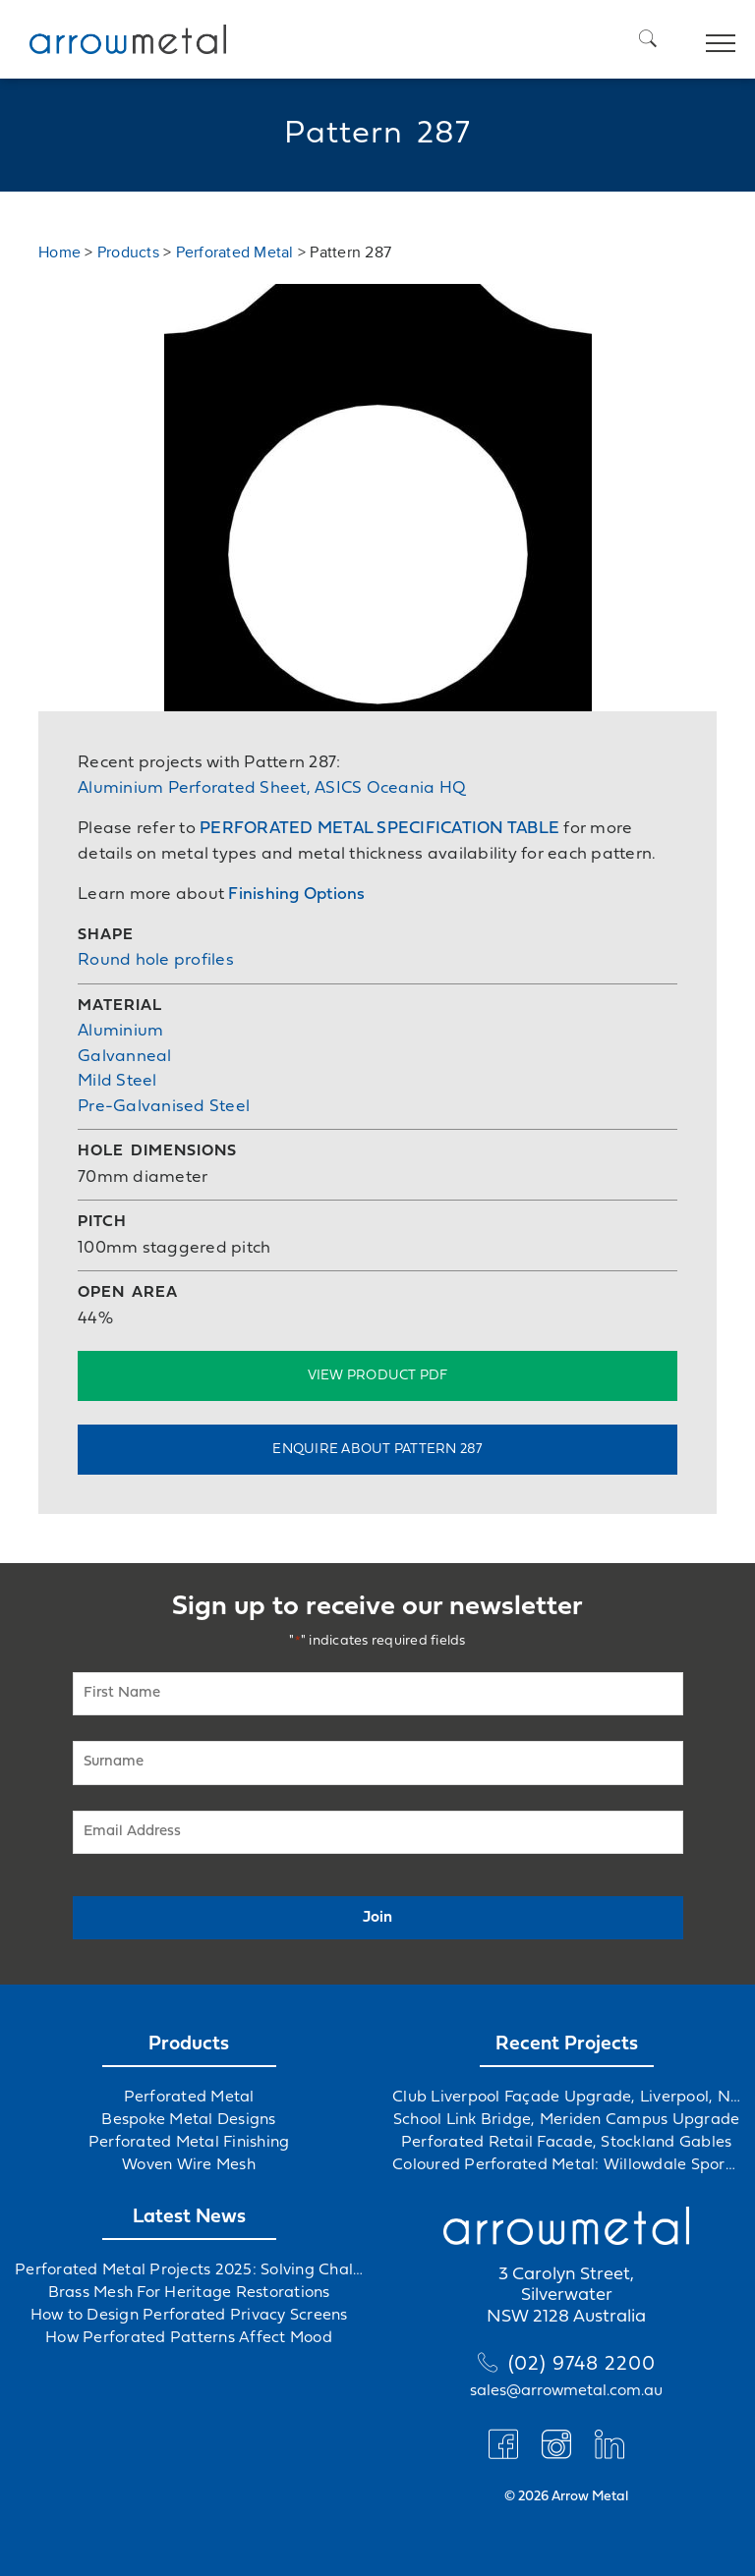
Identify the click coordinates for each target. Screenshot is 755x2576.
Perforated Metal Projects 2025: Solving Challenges (189, 2270)
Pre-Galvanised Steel (164, 1106)
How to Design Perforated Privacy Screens (189, 2316)
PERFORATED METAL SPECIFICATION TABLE (379, 828)
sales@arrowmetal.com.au (566, 2391)
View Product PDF (378, 1376)
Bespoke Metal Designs (188, 2120)
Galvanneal (125, 1056)
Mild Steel (117, 1081)
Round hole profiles (156, 960)
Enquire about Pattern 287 (377, 1449)
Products (128, 252)
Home (59, 252)
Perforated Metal (235, 252)
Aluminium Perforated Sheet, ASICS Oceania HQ (272, 788)
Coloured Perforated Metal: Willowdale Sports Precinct (566, 2165)
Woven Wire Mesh (189, 2165)
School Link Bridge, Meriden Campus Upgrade (566, 2120)
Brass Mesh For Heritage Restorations (189, 2293)
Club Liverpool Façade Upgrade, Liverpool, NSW (566, 2097)
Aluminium (120, 1031)
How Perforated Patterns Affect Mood (188, 2338)
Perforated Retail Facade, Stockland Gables (566, 2143)
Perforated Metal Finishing (189, 2143)
